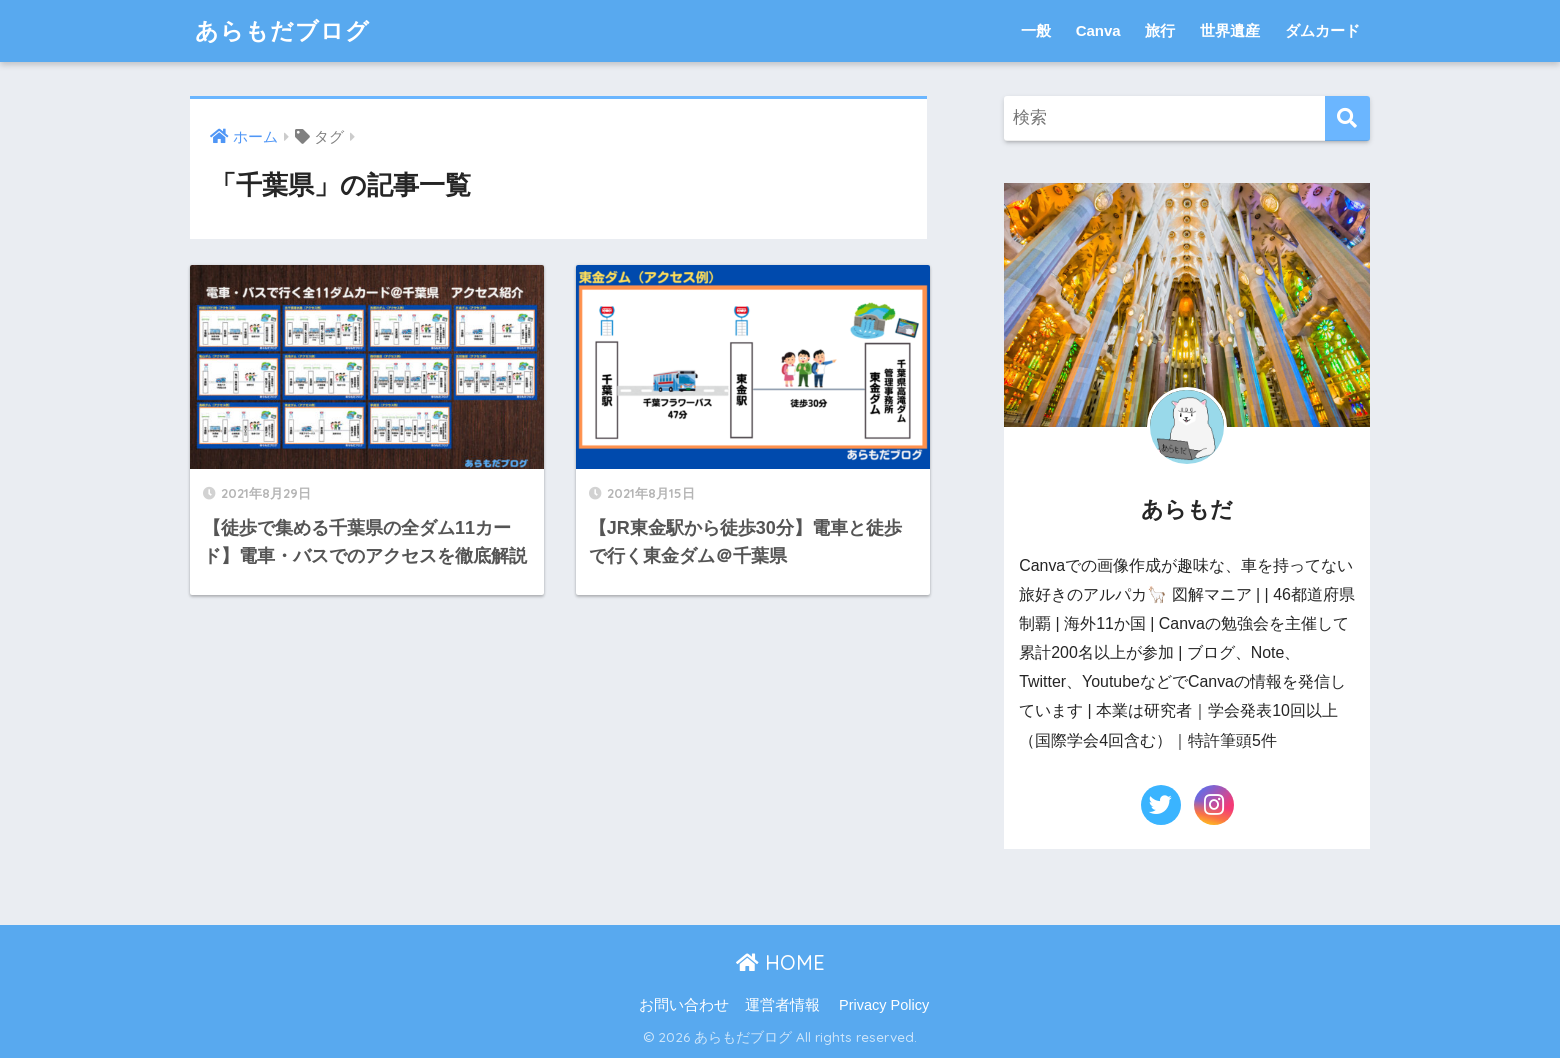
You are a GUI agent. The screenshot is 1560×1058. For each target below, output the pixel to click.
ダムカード (1322, 30)
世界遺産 (1230, 30)
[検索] (1347, 118)
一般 (1036, 30)
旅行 (1160, 30)
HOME (780, 962)
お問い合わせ (684, 1005)
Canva (1098, 30)
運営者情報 (782, 1005)
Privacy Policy (884, 1005)
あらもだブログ (282, 30)
